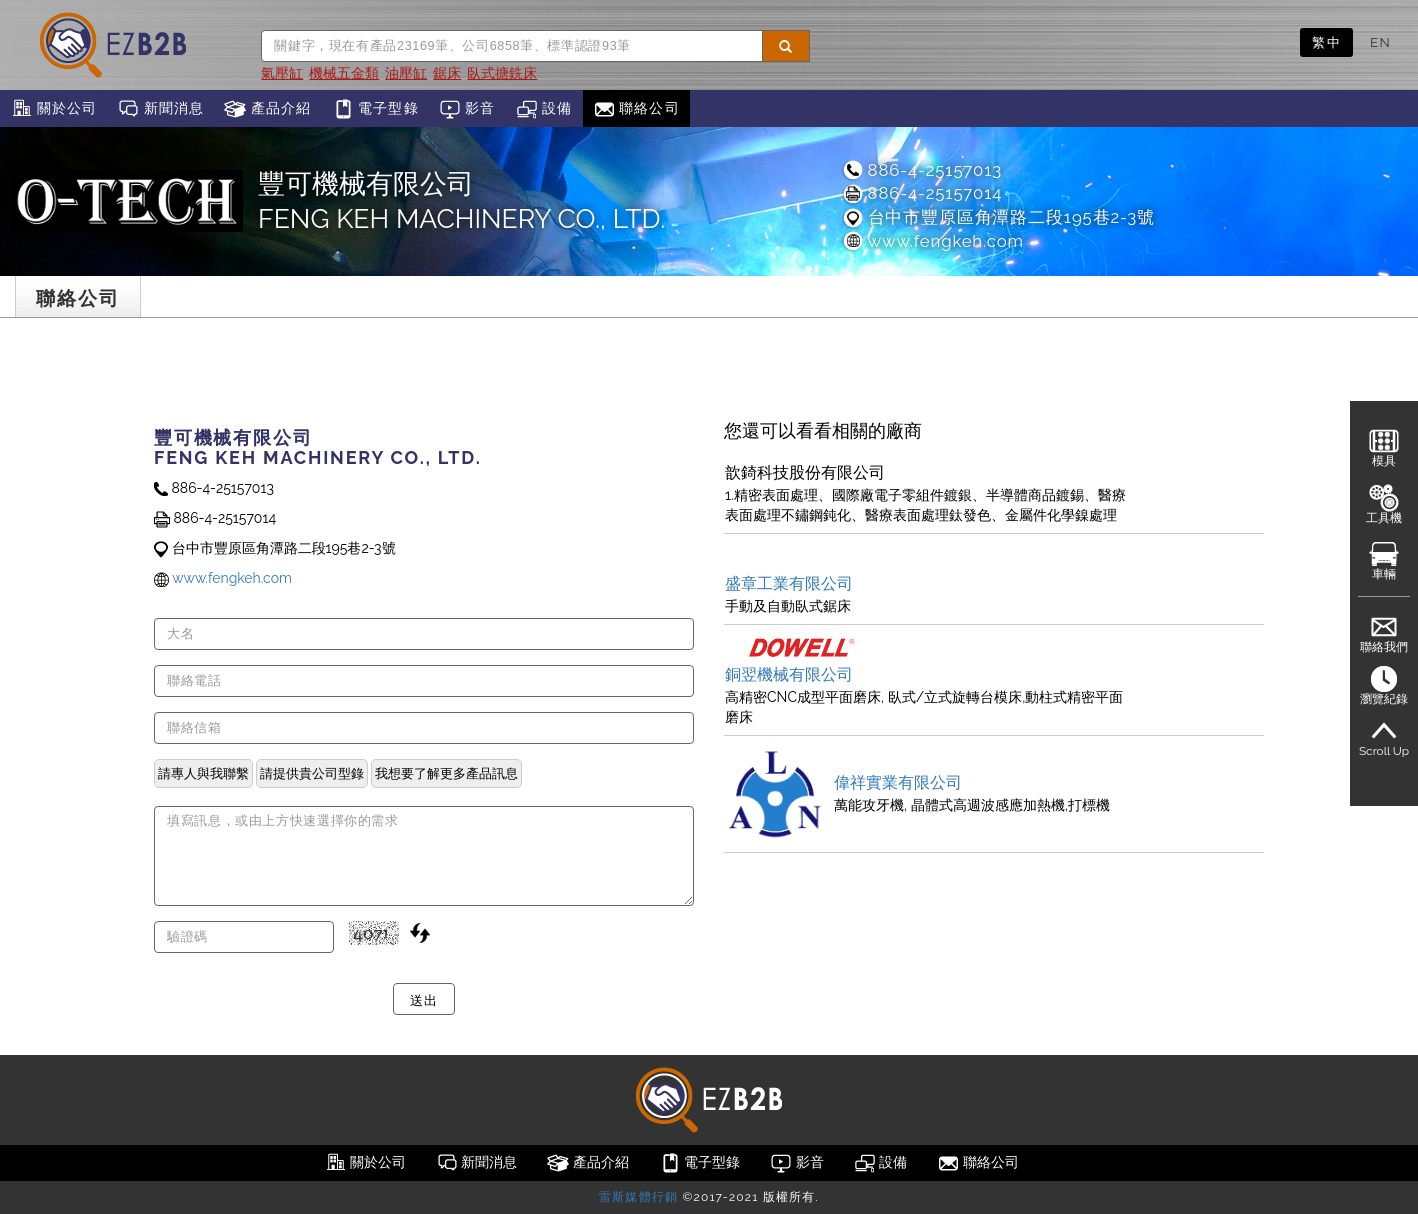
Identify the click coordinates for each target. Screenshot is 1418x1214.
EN (1380, 42)
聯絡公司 (636, 109)
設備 (544, 109)
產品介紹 (267, 109)
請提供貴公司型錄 (312, 773)
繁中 (1326, 42)
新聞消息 (160, 109)
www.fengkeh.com (932, 241)
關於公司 (53, 109)
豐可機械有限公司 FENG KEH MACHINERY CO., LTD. (461, 201)
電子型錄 (375, 109)
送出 (423, 999)
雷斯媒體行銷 (638, 1197)
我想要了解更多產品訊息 (446, 773)
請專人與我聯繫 (203, 773)
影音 (467, 109)
